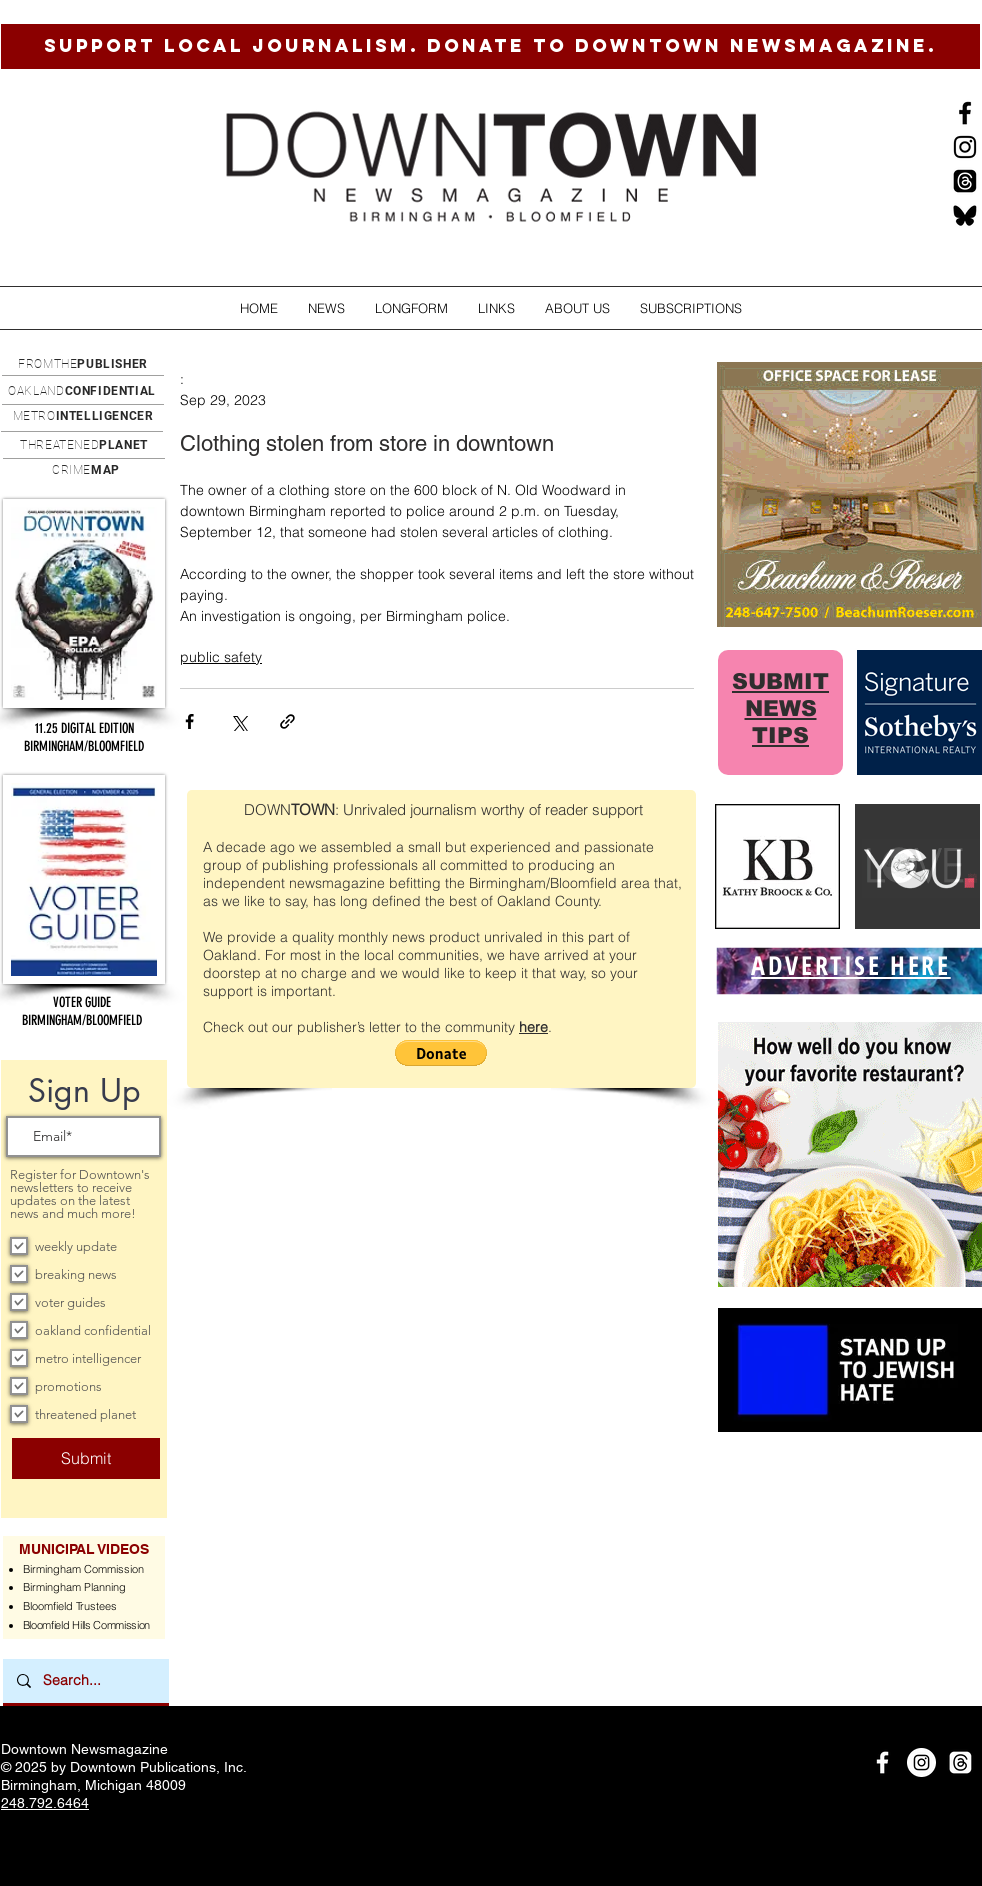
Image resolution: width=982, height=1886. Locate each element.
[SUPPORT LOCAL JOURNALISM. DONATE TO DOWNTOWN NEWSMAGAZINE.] (490, 46)
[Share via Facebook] (189, 721)
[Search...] (85, 1681)
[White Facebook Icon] (882, 1762)
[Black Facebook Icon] (965, 113)
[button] (326, 308)
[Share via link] (287, 721)
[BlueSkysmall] (965, 215)
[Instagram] (965, 147)
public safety (221, 657)
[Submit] (86, 1458)
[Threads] (965, 181)
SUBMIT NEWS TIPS (780, 708)
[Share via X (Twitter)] (238, 721)
